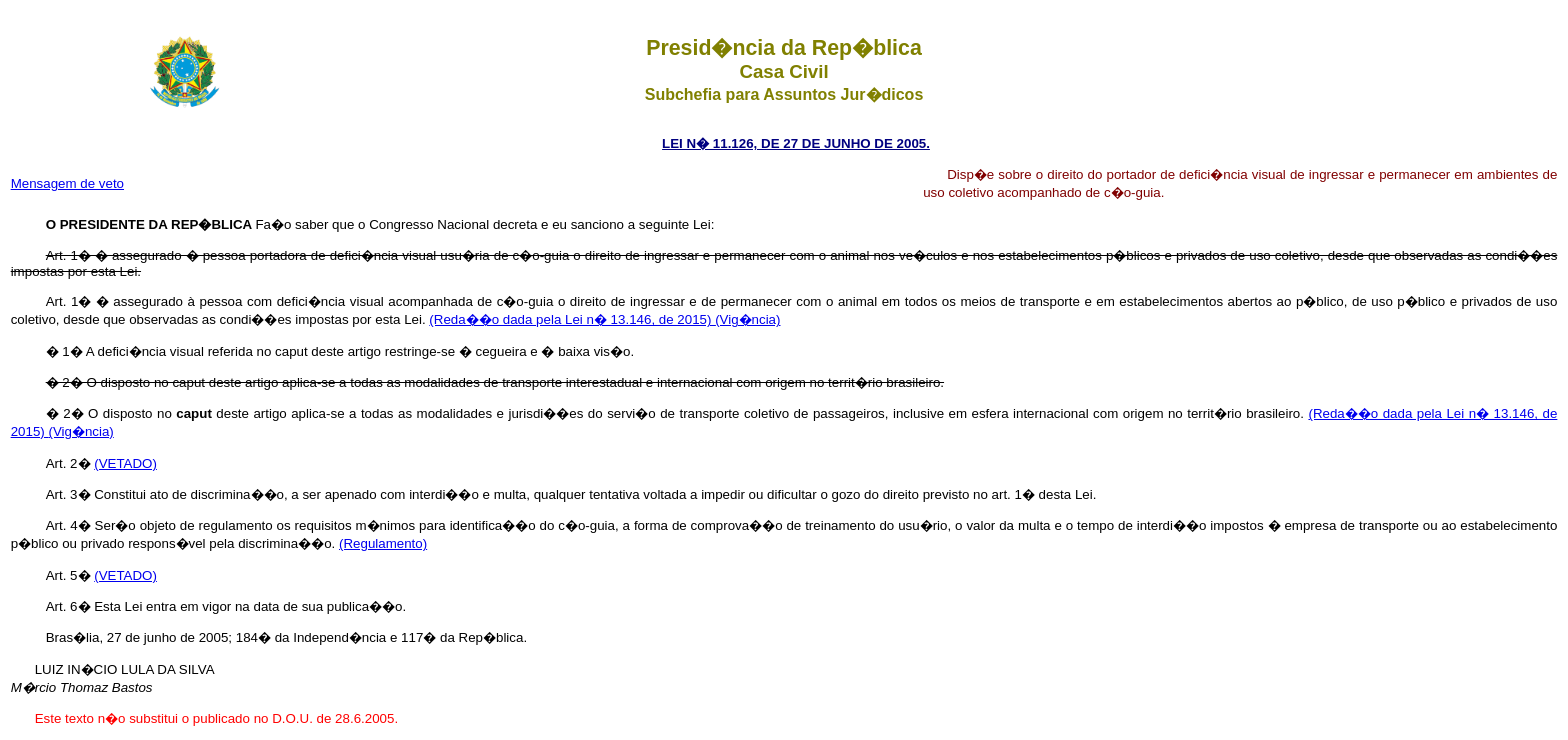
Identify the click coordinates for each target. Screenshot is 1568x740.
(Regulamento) (383, 543)
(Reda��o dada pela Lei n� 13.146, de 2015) (572, 319)
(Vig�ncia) (747, 319)
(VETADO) (125, 463)
